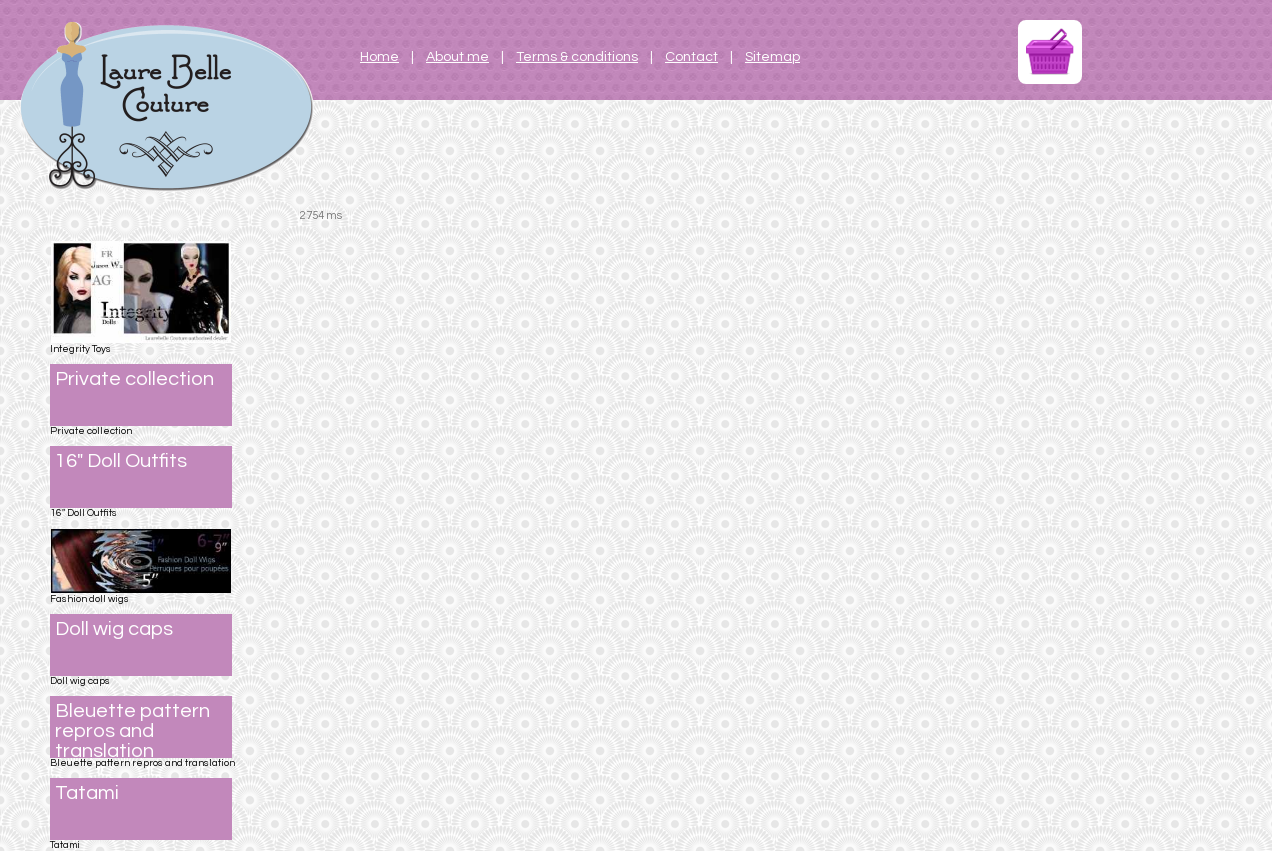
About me (457, 57)
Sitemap (772, 57)
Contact (691, 57)
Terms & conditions (577, 57)
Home (379, 57)
